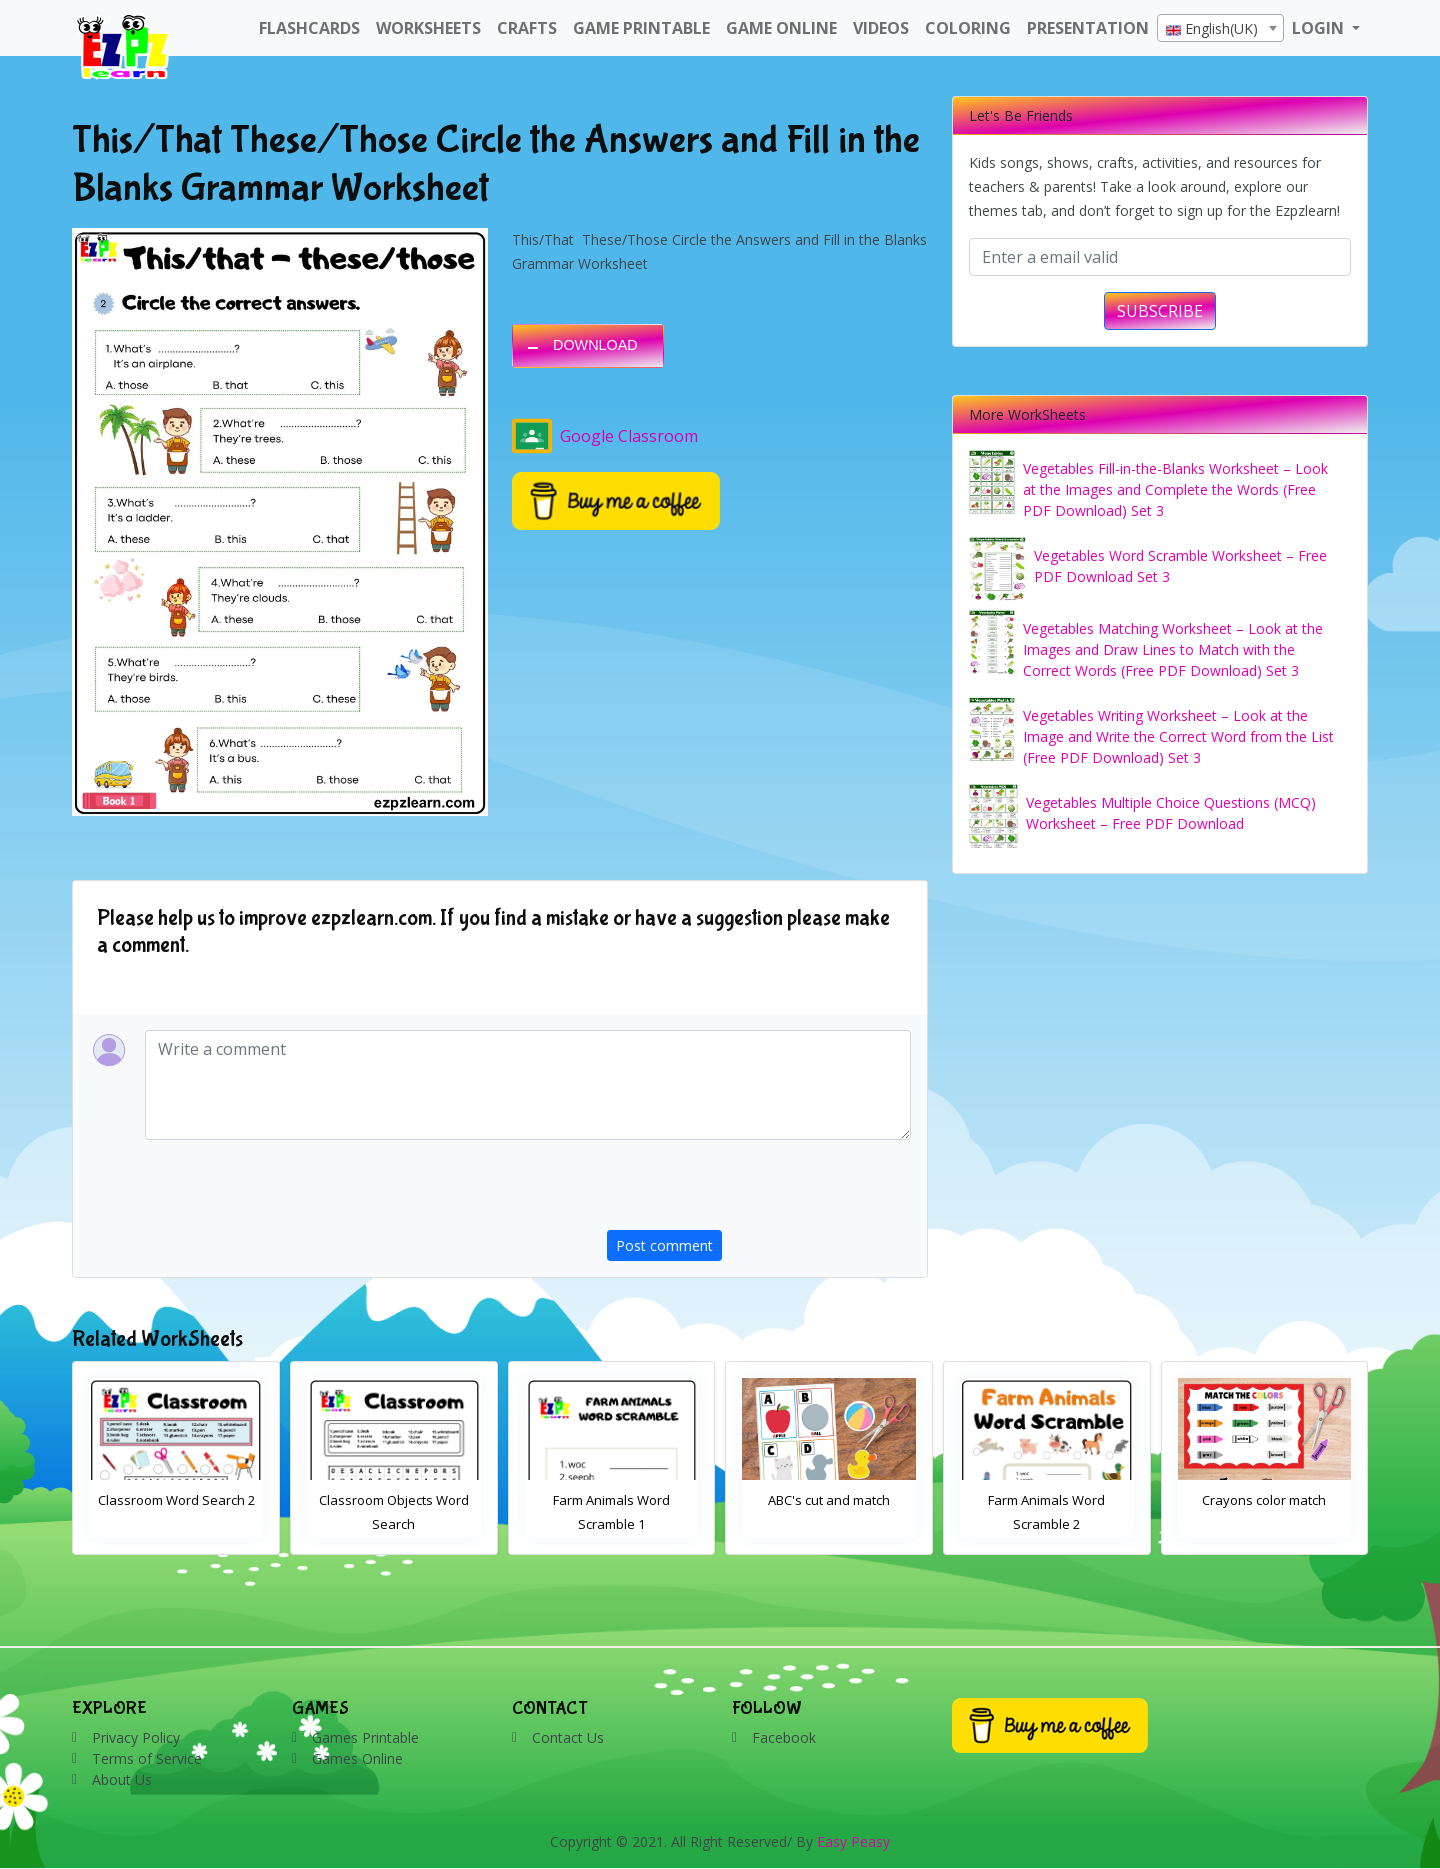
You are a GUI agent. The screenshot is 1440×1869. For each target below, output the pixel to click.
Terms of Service (147, 1758)
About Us (122, 1779)
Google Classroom (605, 436)
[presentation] (759, 1191)
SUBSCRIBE (1160, 311)
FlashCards (309, 28)
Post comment (664, 1245)
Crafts (527, 28)
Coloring (968, 28)
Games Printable (365, 1737)
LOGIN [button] (1320, 28)
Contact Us (568, 1737)
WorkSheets (428, 28)
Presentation (1088, 28)
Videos (881, 28)
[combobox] (1220, 28)
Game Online (781, 28)
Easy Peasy (853, 1841)
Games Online (357, 1758)
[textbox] (1220, 29)
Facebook (784, 1737)
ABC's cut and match (1047, 1500)
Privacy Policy (136, 1737)
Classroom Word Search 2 (394, 1500)
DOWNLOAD (595, 345)
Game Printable (641, 28)
